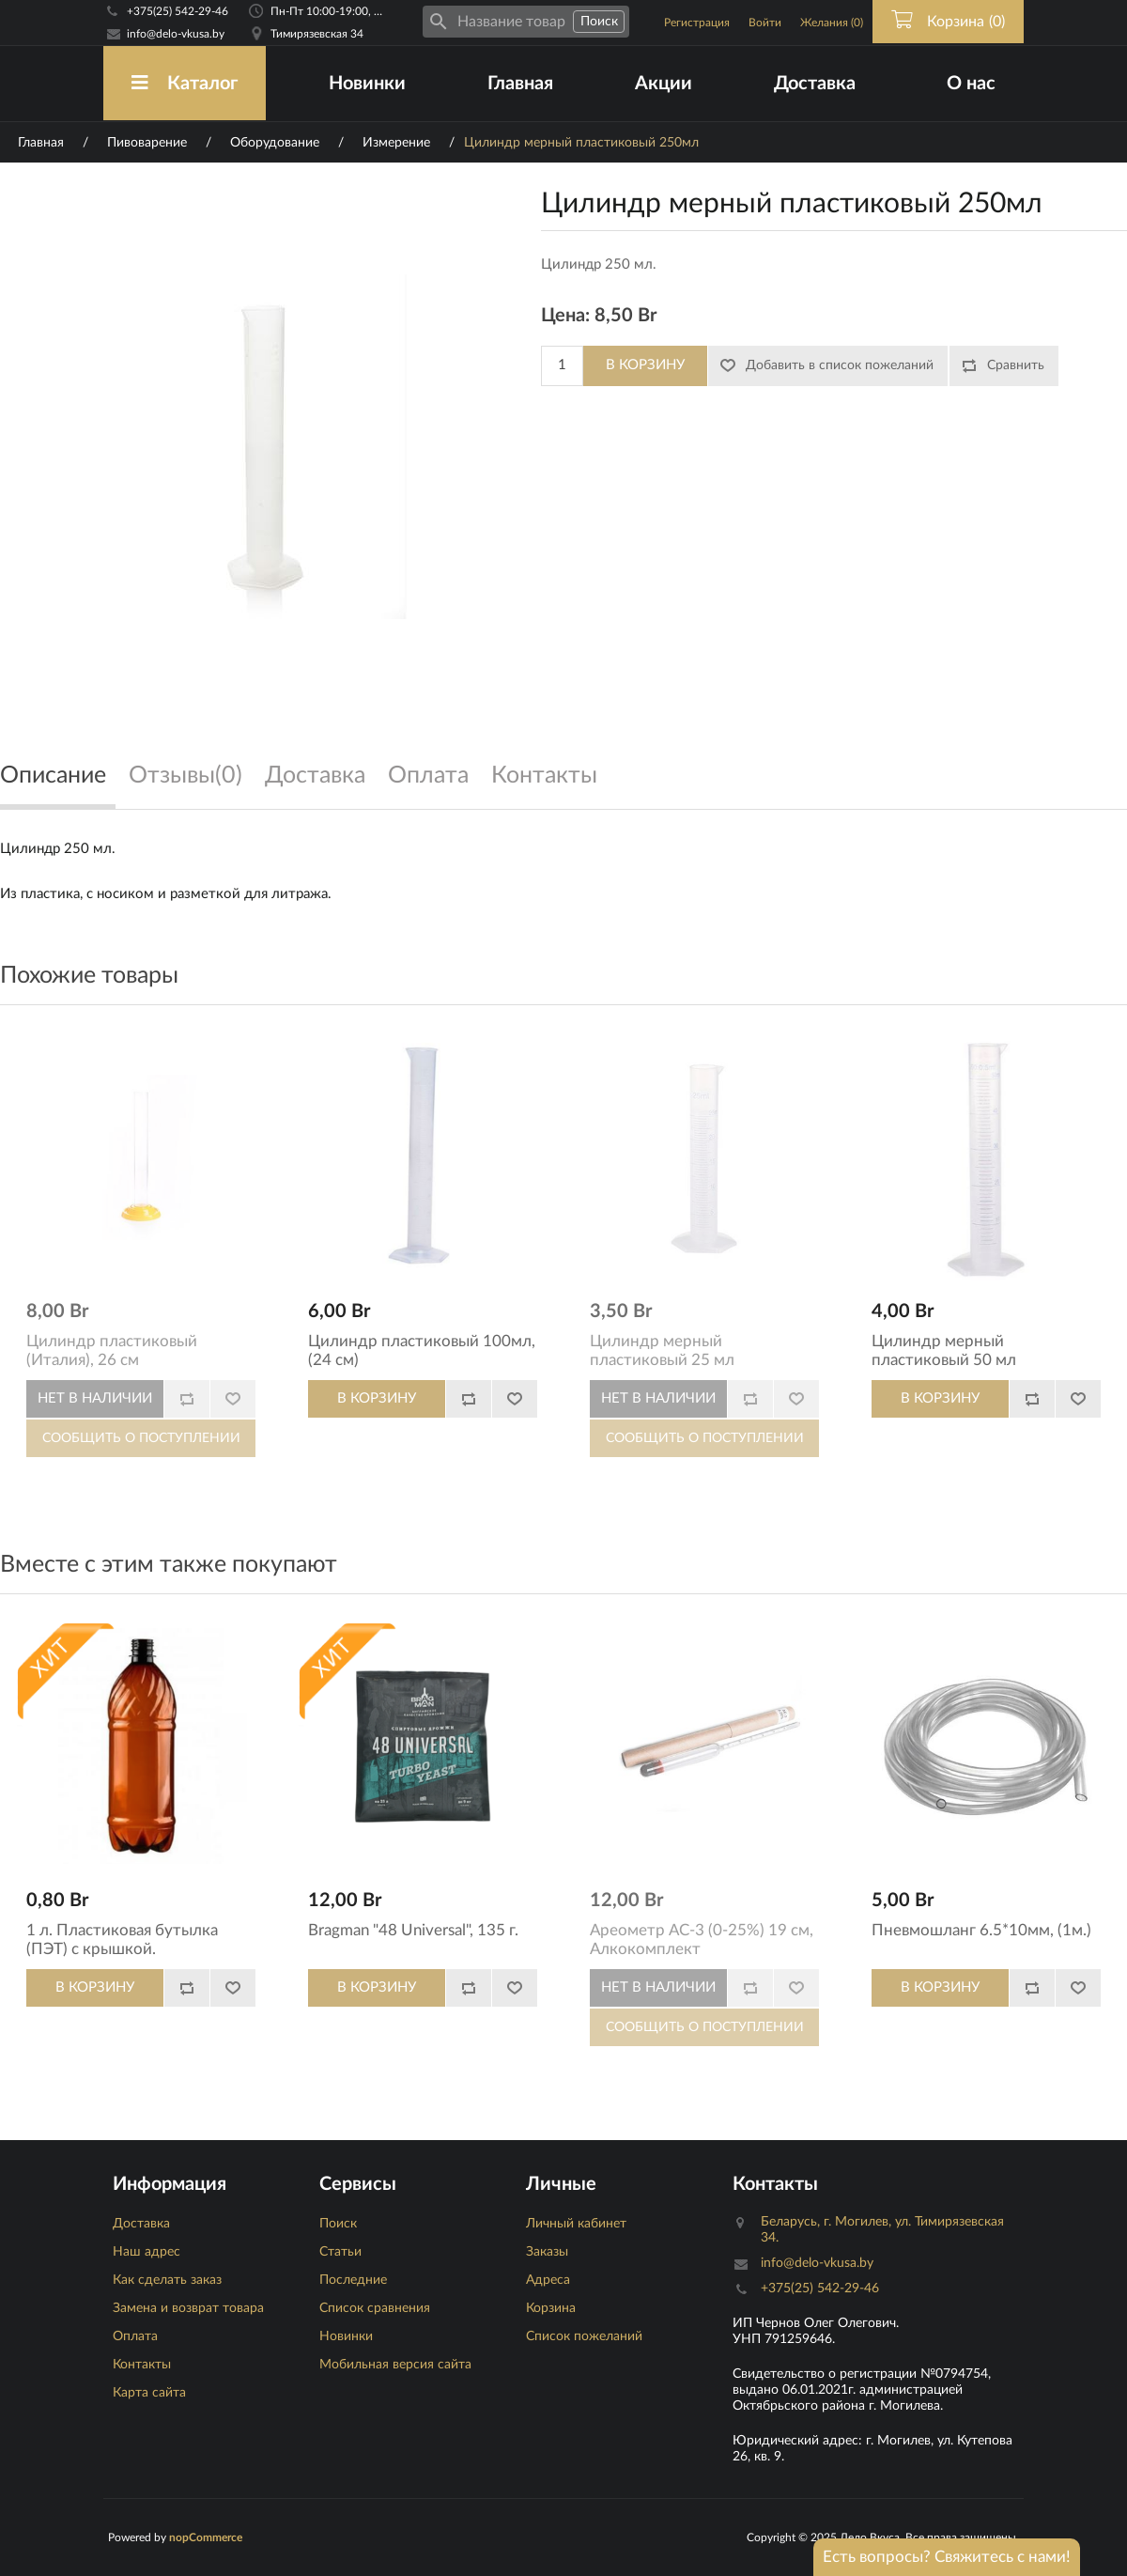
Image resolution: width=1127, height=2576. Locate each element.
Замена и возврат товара (188, 2308)
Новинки (367, 83)
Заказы (547, 2251)
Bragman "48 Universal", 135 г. (413, 1930)
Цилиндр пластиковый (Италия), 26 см (111, 1350)
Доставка (815, 83)
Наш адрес (146, 2251)
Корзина (551, 2308)
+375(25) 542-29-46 (177, 11)
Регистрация (697, 22)
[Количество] (562, 366)
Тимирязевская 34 (316, 33)
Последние (353, 2280)
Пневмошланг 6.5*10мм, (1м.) (981, 1930)
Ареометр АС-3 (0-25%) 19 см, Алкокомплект (701, 1939)
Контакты (142, 2364)
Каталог (184, 83)
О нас (971, 83)
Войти (765, 22)
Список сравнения (374, 2308)
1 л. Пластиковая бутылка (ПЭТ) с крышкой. (122, 1939)
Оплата (135, 2336)
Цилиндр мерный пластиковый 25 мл (662, 1350)
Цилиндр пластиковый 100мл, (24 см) (421, 1350)
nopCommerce (205, 2537)
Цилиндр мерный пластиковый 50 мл (944, 1350)
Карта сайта (149, 2392)
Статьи (340, 2251)
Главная (520, 83)
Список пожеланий (584, 2336)
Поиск (338, 2223)
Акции (663, 83)
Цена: (565, 315)
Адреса (548, 2280)
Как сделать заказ (167, 2280)
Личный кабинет (576, 2223)
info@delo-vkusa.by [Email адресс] (175, 33)
